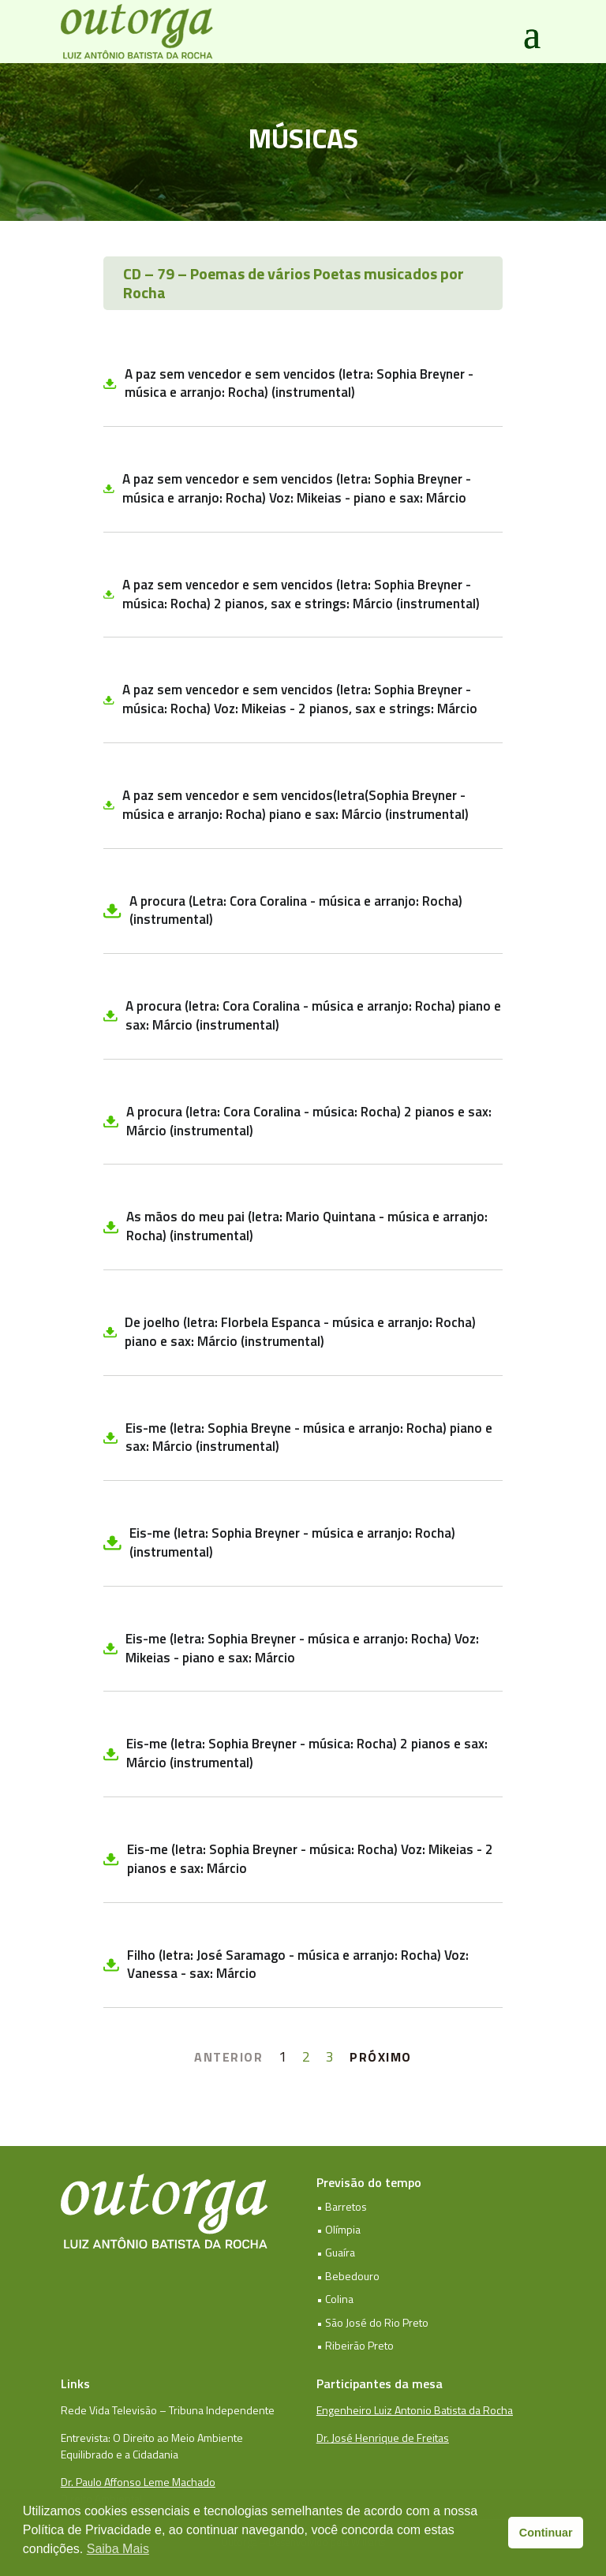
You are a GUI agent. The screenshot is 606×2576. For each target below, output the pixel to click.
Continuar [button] (546, 2532)
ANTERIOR (228, 2057)
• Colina (335, 2298)
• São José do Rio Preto (372, 2322)
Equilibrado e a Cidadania (119, 2454)
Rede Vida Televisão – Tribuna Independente (168, 2410)
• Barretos (341, 2206)
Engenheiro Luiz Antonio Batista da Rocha (414, 2410)
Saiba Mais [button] (118, 2548)
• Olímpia (338, 2229)
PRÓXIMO (381, 2057)
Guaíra (340, 2252)
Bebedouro (352, 2276)
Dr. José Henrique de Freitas (382, 2437)
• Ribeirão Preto (355, 2345)
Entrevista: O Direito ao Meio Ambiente (152, 2437)
